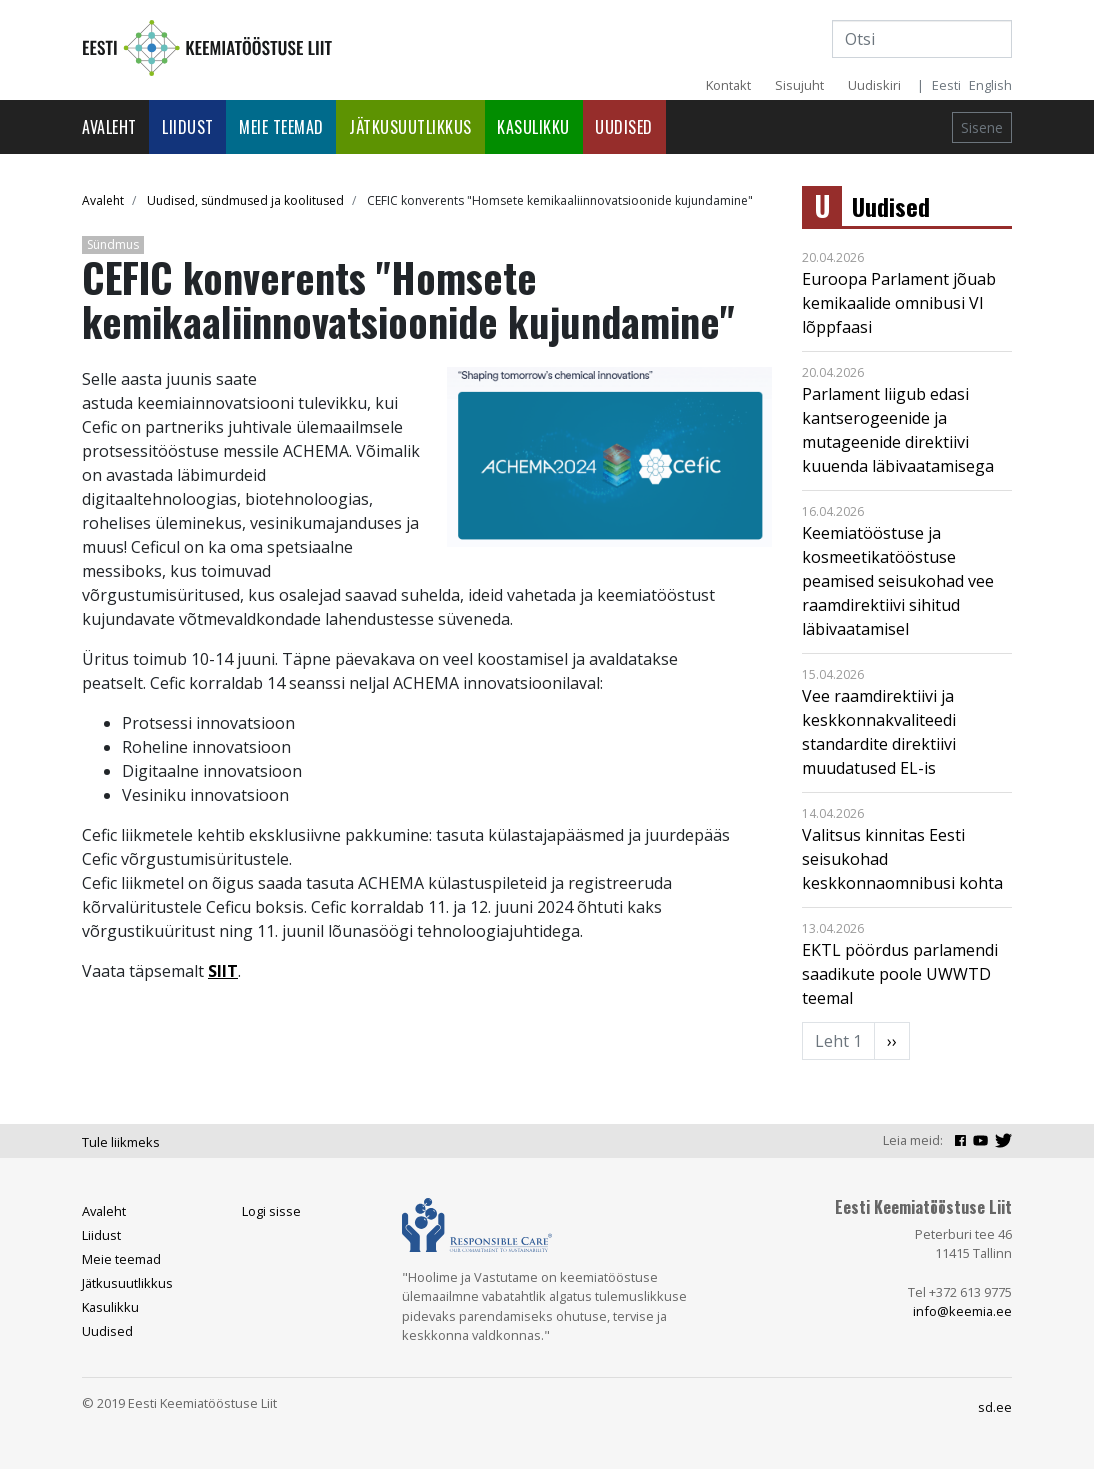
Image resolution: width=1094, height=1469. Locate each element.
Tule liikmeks (121, 1142)
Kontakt (728, 85)
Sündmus (113, 244)
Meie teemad (281, 127)
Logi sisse (271, 1211)
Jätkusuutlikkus (410, 127)
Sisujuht (799, 85)
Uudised (624, 127)
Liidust (188, 127)
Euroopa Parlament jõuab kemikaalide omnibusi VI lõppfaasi (899, 303)
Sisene (982, 127)
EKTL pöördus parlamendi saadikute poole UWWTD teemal (900, 974)
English (990, 85)
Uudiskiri (874, 85)
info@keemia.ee (962, 1311)
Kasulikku (533, 127)
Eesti (946, 85)
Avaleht (109, 127)
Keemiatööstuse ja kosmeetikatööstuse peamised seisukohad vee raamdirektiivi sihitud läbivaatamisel (898, 581)
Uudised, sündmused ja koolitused (245, 200)
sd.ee (995, 1407)
